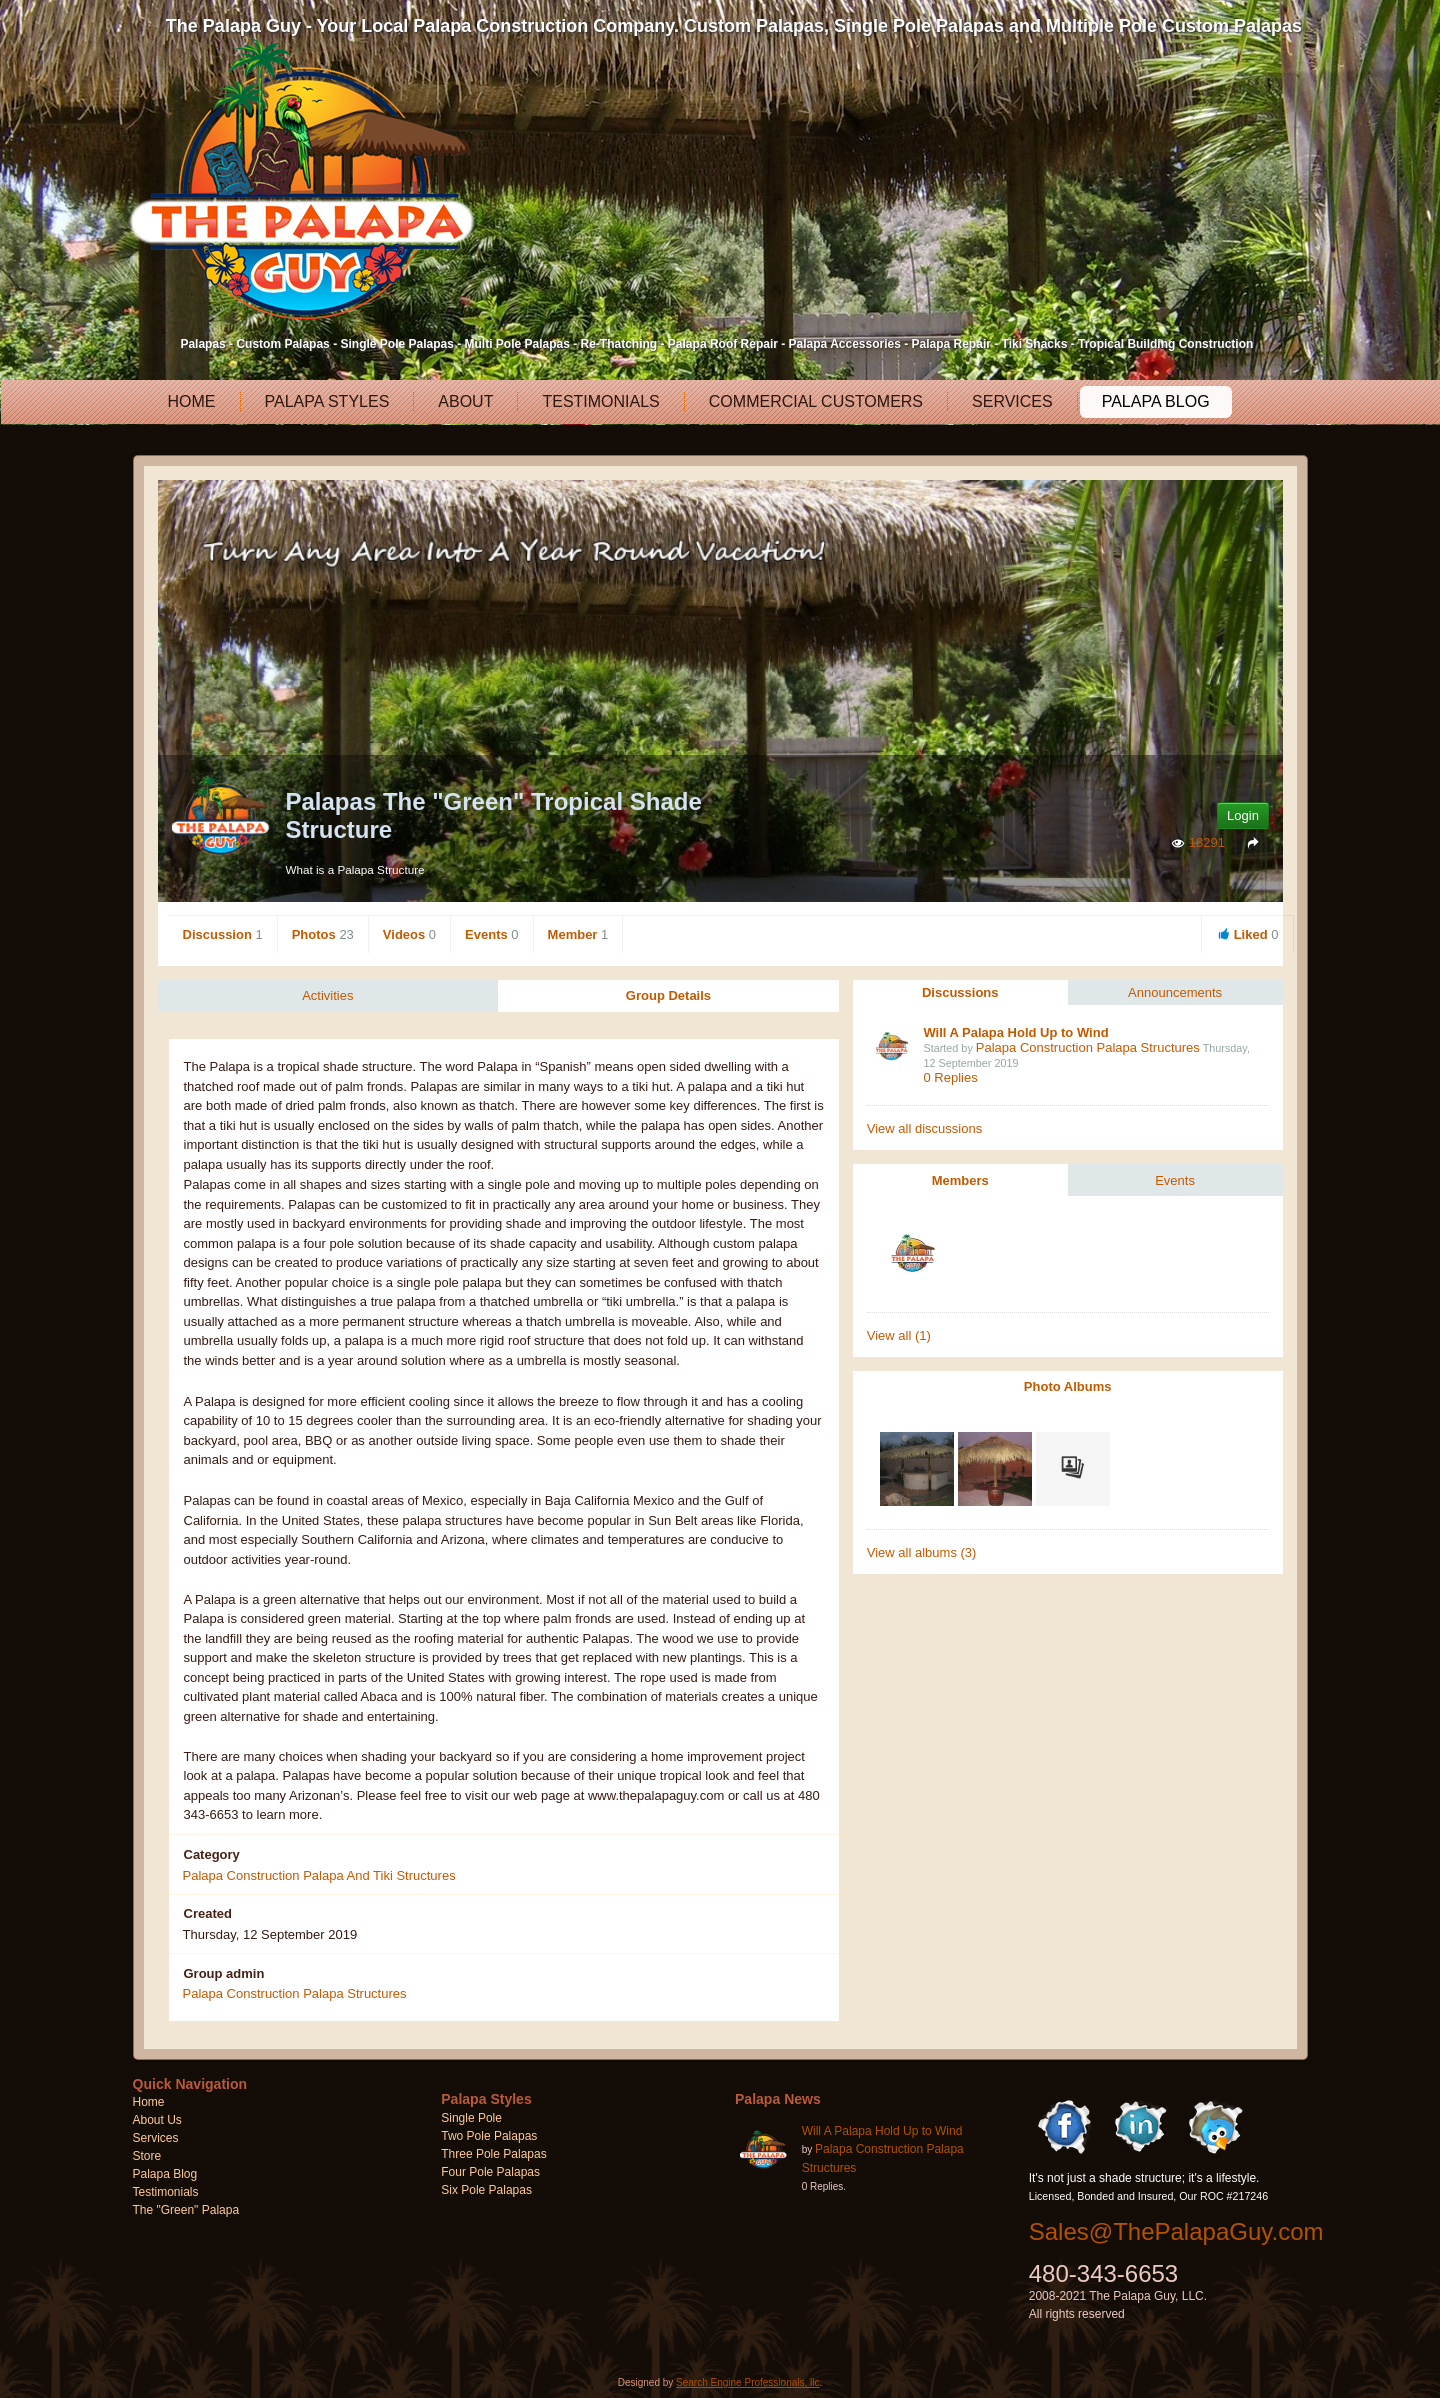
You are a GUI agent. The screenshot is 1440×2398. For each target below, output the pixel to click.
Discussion (223, 934)
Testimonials (599, 401)
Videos (409, 934)
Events (491, 934)
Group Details (668, 995)
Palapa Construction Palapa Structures (1088, 1047)
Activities (327, 995)
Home (191, 401)
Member (578, 934)
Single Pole (471, 2119)
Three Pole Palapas (493, 2155)
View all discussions (924, 1128)
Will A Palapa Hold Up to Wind (1015, 1032)
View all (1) (899, 1335)
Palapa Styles (326, 401)
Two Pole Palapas (489, 2137)
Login (1243, 815)
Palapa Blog (1155, 401)
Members (960, 1180)
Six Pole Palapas (486, 2191)
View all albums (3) (922, 1552)
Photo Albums (1068, 1386)
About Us (157, 2121)
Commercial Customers (815, 401)
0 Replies (950, 1077)
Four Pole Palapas (490, 2173)
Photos (323, 934)
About (464, 401)
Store (147, 2157)
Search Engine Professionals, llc (747, 2383)
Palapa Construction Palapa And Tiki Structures (319, 1875)
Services (1011, 401)
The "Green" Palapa (186, 2211)
